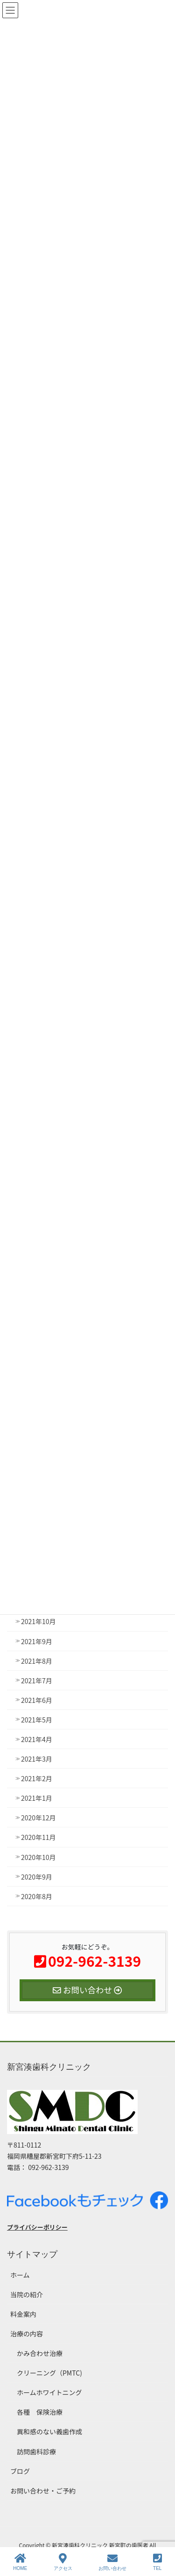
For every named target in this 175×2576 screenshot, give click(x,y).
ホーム (20, 2275)
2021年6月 (36, 1700)
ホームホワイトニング (49, 2392)
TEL (157, 2562)
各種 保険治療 (40, 2412)
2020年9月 (36, 1876)
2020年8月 (36, 1896)
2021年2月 (36, 1778)
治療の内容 (26, 2333)
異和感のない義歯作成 (49, 2431)
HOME (20, 2562)
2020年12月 (38, 1817)
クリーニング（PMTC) (49, 2372)
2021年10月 (38, 1621)
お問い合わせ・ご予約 (43, 2490)
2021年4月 (36, 1739)
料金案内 (23, 2314)
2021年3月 (36, 1758)
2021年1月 (36, 1798)
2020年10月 (38, 1857)
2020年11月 (38, 1837)
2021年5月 (36, 1719)
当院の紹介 (26, 2294)
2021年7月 (36, 1680)
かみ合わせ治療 (40, 2353)
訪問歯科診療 (36, 2451)
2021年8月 (36, 1661)
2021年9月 (36, 1641)
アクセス (63, 2562)
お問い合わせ (112, 2562)
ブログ (20, 2471)
